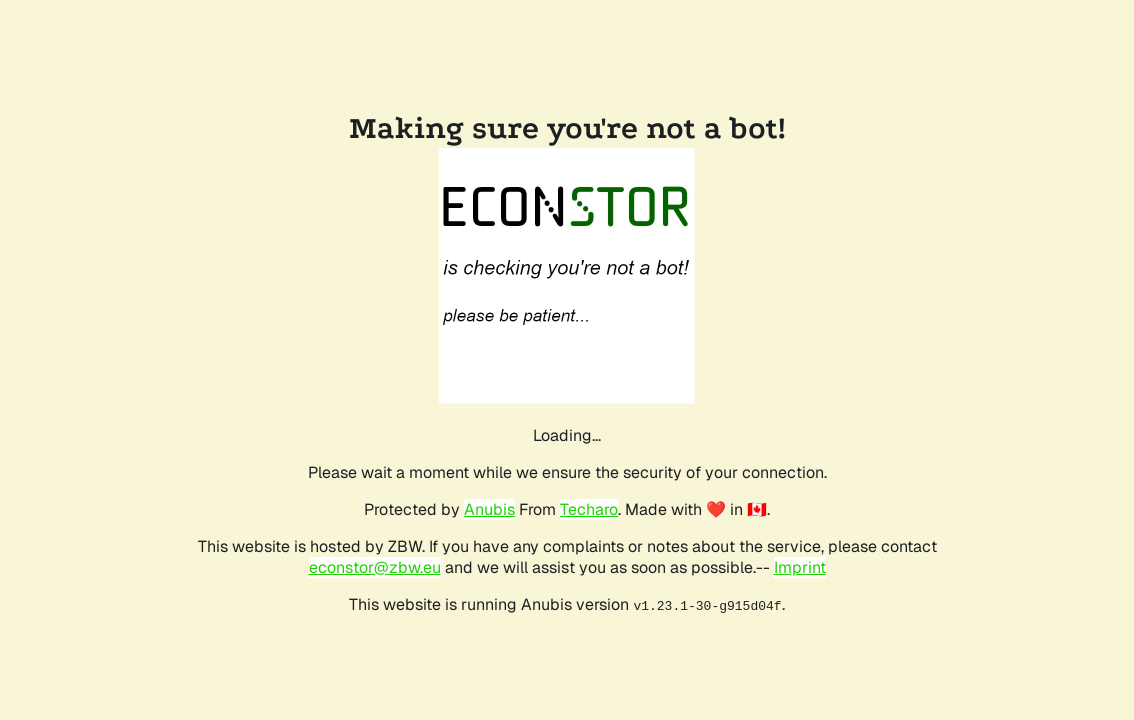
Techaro (589, 509)
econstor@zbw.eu (375, 567)
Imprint (800, 567)
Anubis (489, 509)
